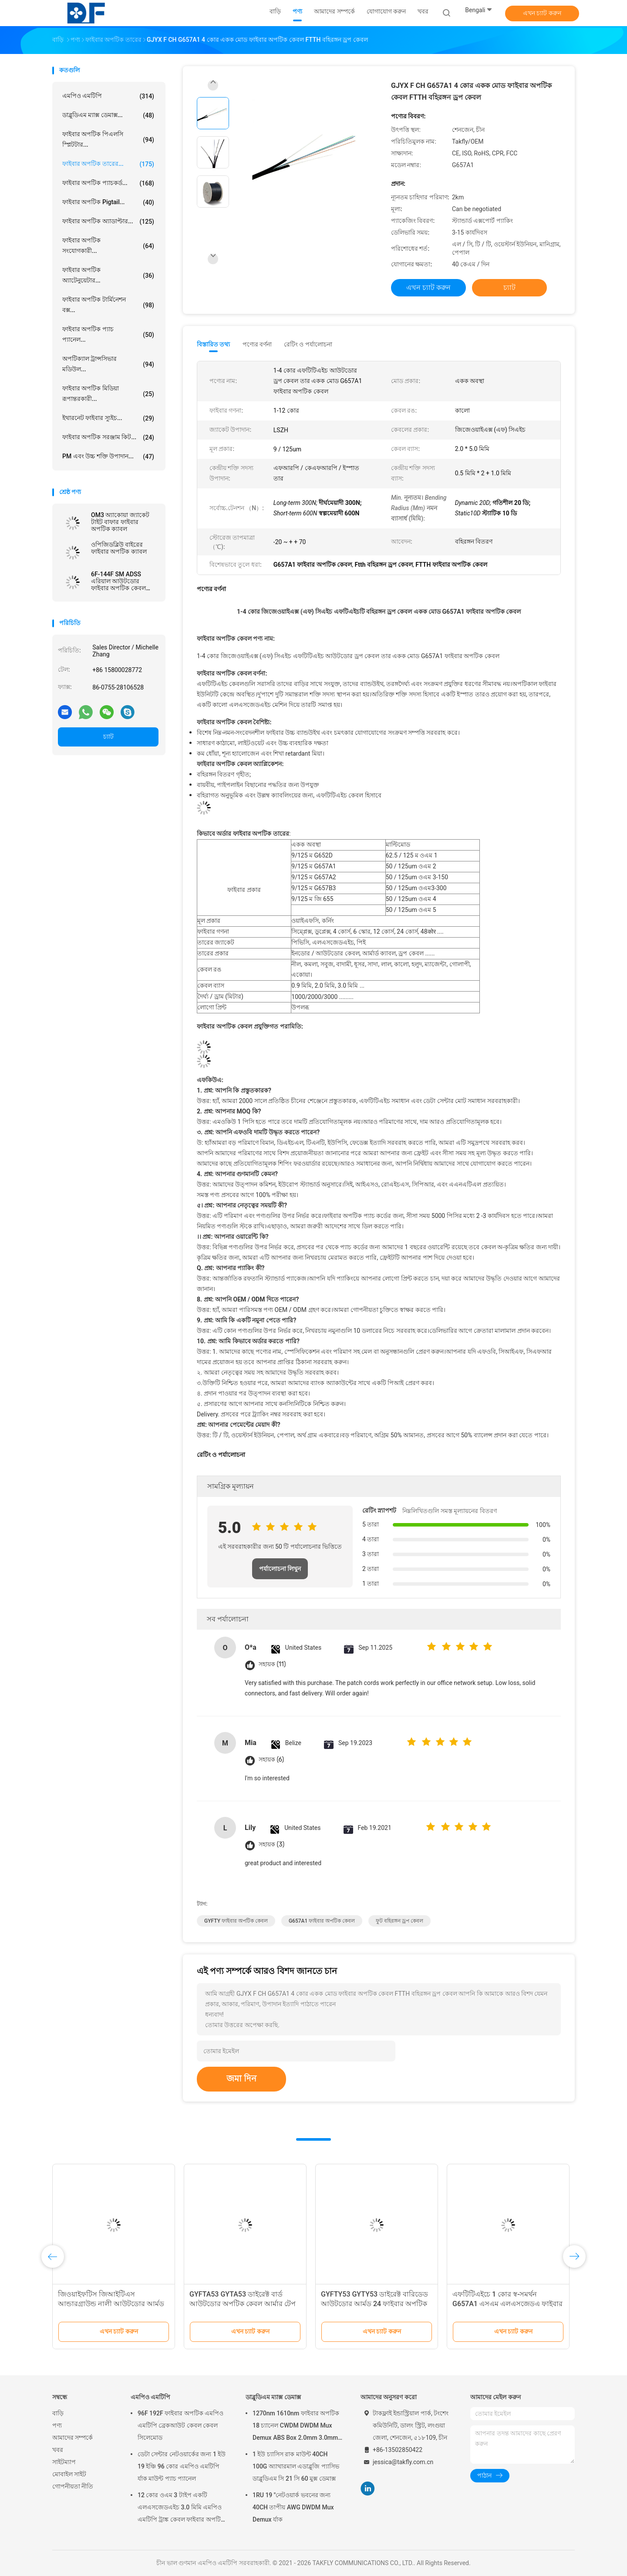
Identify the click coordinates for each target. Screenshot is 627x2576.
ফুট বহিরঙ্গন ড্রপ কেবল (399, 1921)
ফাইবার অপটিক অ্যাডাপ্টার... (108, 221)
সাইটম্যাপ (64, 2461)
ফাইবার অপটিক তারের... (108, 164)
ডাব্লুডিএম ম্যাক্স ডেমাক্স (273, 2397)
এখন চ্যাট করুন (542, 13)
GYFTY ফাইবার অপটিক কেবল (236, 1921)
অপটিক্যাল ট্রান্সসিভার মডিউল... (108, 364)
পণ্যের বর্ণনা (257, 344)
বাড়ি (58, 2413)
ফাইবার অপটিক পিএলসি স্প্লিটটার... (108, 139)
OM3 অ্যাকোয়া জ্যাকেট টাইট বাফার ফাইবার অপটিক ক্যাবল (120, 521)
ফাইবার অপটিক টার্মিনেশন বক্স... (108, 304)
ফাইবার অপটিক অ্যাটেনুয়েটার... (108, 275)
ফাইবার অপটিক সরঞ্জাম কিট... (108, 437)
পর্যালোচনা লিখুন (280, 1568)
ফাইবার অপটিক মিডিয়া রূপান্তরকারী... (108, 393)
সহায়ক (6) (271, 1759)
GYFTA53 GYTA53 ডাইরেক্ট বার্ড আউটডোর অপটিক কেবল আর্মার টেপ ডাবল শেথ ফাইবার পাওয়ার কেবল (242, 2303)
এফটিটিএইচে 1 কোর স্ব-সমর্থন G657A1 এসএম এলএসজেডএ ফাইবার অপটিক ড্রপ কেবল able (507, 2303)
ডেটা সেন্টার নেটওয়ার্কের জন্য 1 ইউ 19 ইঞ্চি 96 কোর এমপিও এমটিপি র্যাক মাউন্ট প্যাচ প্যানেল (182, 2466)
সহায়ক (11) (272, 1664)
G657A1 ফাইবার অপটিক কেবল (322, 1921)
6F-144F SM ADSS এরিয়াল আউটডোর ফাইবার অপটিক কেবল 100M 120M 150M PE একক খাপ (120, 581)
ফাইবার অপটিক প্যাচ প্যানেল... (108, 334)
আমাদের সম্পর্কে (72, 2437)
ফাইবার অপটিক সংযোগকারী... (108, 245)
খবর (57, 2449)
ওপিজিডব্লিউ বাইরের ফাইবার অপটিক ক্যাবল (119, 548)
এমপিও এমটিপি (108, 96)
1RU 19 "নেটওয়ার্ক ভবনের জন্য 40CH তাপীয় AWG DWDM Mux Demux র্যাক (293, 2507)
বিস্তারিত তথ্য (213, 344)
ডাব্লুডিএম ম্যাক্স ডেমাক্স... (108, 115)
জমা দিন (241, 2078)
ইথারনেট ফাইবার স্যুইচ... (108, 418)
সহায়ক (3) (271, 1844)
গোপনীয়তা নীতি (72, 2486)
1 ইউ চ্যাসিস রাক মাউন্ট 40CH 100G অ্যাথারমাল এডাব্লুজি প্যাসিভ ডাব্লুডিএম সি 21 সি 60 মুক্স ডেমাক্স (296, 2466)
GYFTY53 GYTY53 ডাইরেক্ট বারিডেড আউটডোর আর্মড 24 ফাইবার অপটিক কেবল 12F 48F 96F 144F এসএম (374, 2303)
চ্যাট (108, 736)
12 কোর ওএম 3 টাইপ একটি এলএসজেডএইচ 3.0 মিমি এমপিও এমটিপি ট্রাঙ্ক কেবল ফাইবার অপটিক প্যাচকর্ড (181, 2509)
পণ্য (57, 2425)
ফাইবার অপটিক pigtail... (108, 202)
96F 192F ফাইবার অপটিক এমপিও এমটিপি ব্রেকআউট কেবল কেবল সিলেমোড (180, 2425)
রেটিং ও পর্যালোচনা (308, 344)
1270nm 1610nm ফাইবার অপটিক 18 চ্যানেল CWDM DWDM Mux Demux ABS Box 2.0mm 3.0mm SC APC (296, 2427)
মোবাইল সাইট (69, 2474)
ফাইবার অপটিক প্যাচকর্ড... (108, 183)
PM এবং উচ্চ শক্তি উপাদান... (108, 456)
